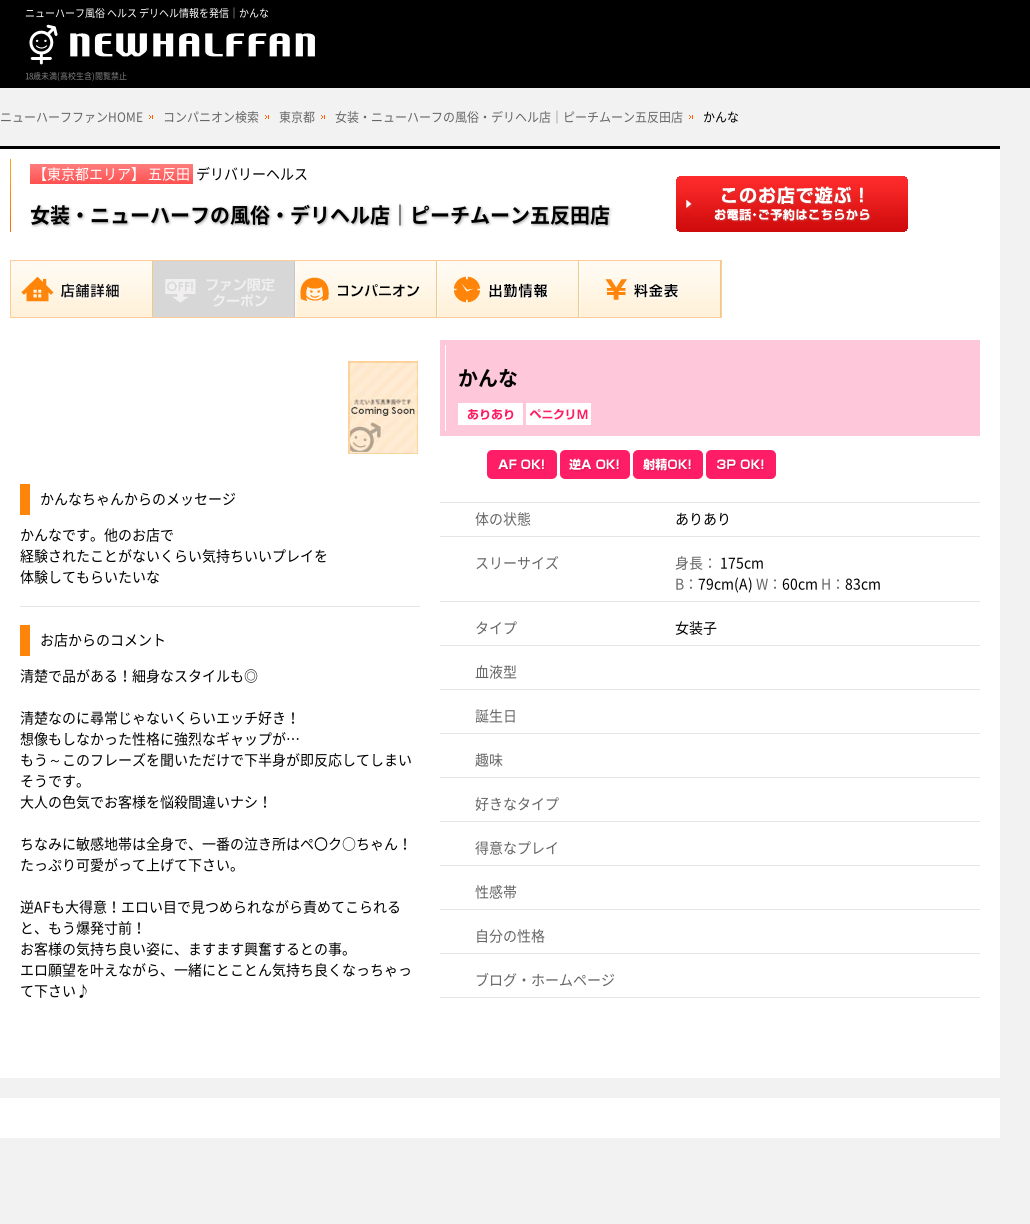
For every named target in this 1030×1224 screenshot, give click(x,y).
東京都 (297, 117)
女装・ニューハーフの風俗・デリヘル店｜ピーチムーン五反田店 (509, 117)
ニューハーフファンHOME (71, 117)
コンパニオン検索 (211, 117)
